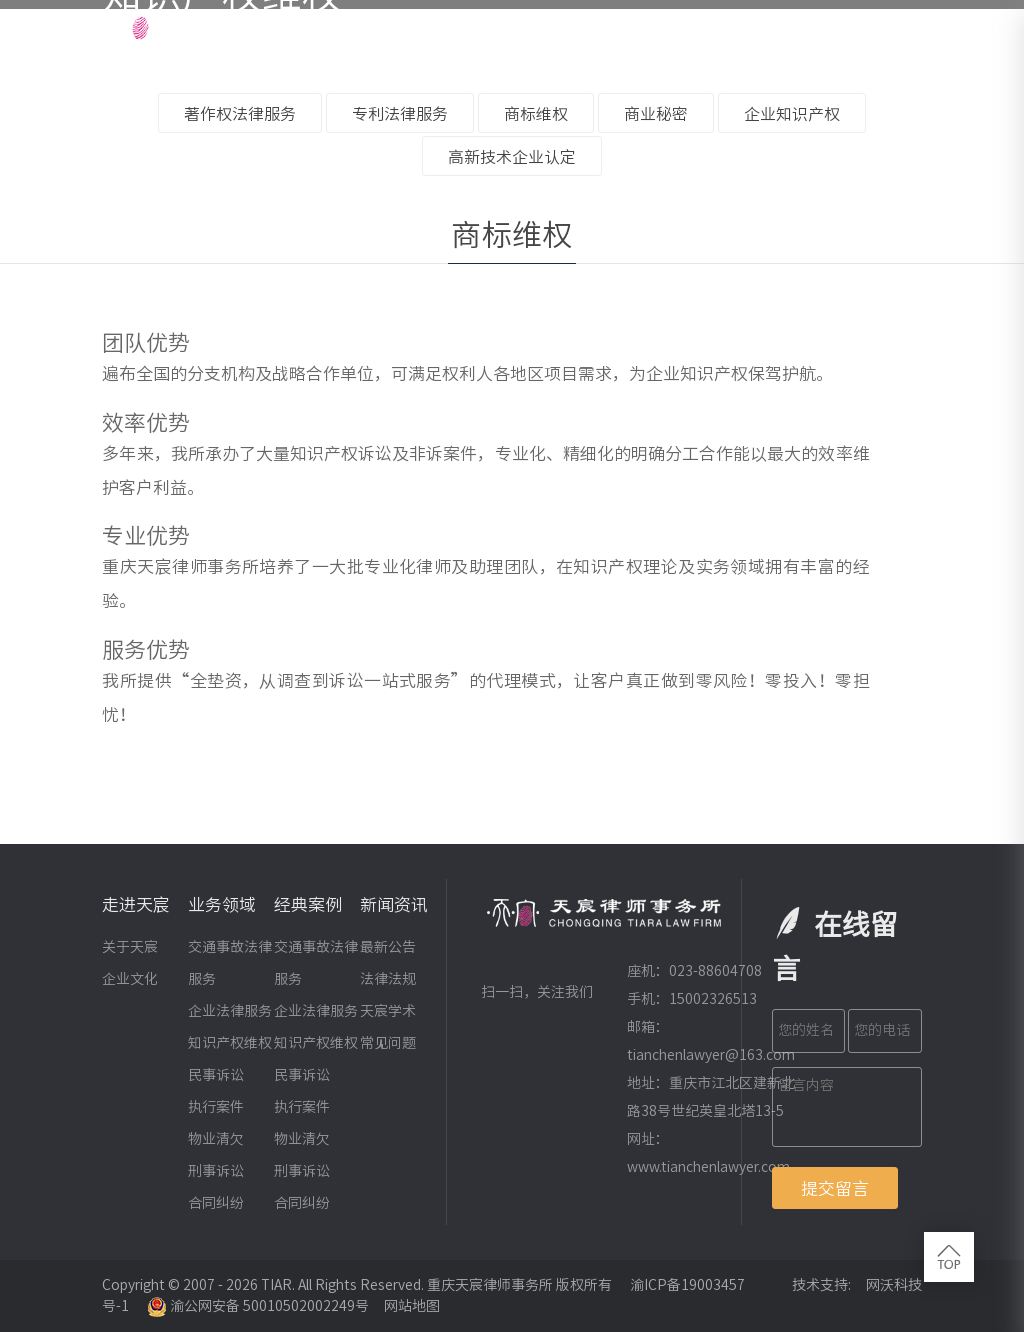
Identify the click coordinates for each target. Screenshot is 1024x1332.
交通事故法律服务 (230, 963)
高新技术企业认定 (512, 157)
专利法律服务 (400, 114)
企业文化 (130, 979)
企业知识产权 (792, 114)
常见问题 (388, 1043)
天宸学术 (388, 1011)
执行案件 (216, 1107)
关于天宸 (130, 947)
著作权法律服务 (240, 114)
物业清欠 (216, 1139)
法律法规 (388, 979)
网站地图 (412, 1306)
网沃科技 (894, 1285)
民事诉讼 (216, 1075)
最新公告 (388, 947)
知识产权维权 (230, 1043)
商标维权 (536, 114)
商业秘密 (656, 114)
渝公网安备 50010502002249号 (258, 1306)
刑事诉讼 (216, 1171)
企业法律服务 (230, 1011)
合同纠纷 (216, 1203)
